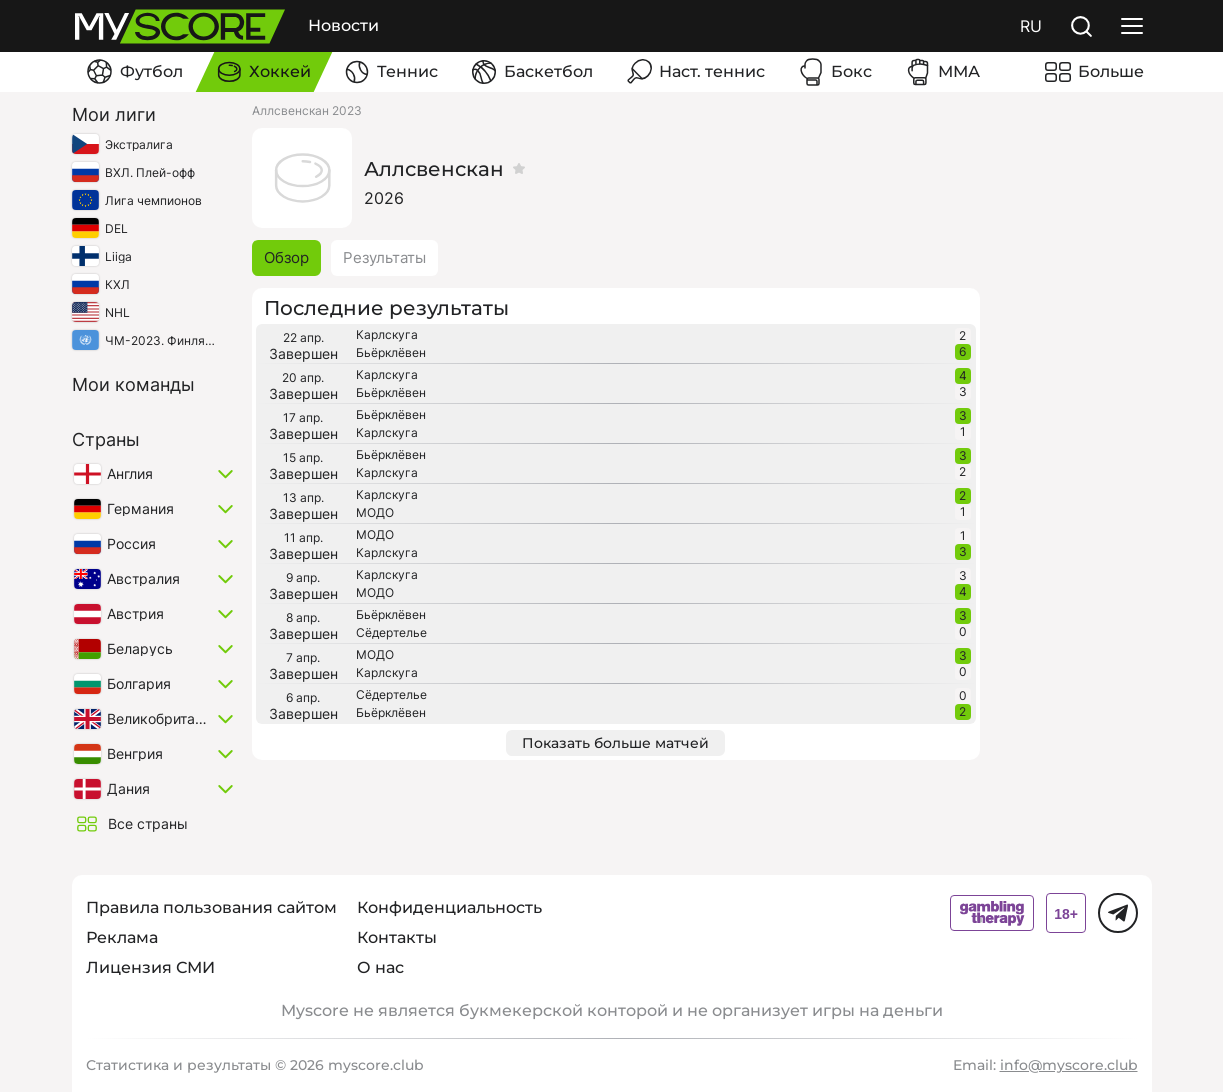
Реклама (122, 937)
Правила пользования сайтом (211, 907)
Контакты (397, 937)
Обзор (286, 257)
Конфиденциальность (449, 907)
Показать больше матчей (615, 743)
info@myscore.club (1069, 1065)
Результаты (384, 257)
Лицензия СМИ (150, 967)
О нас (380, 967)
